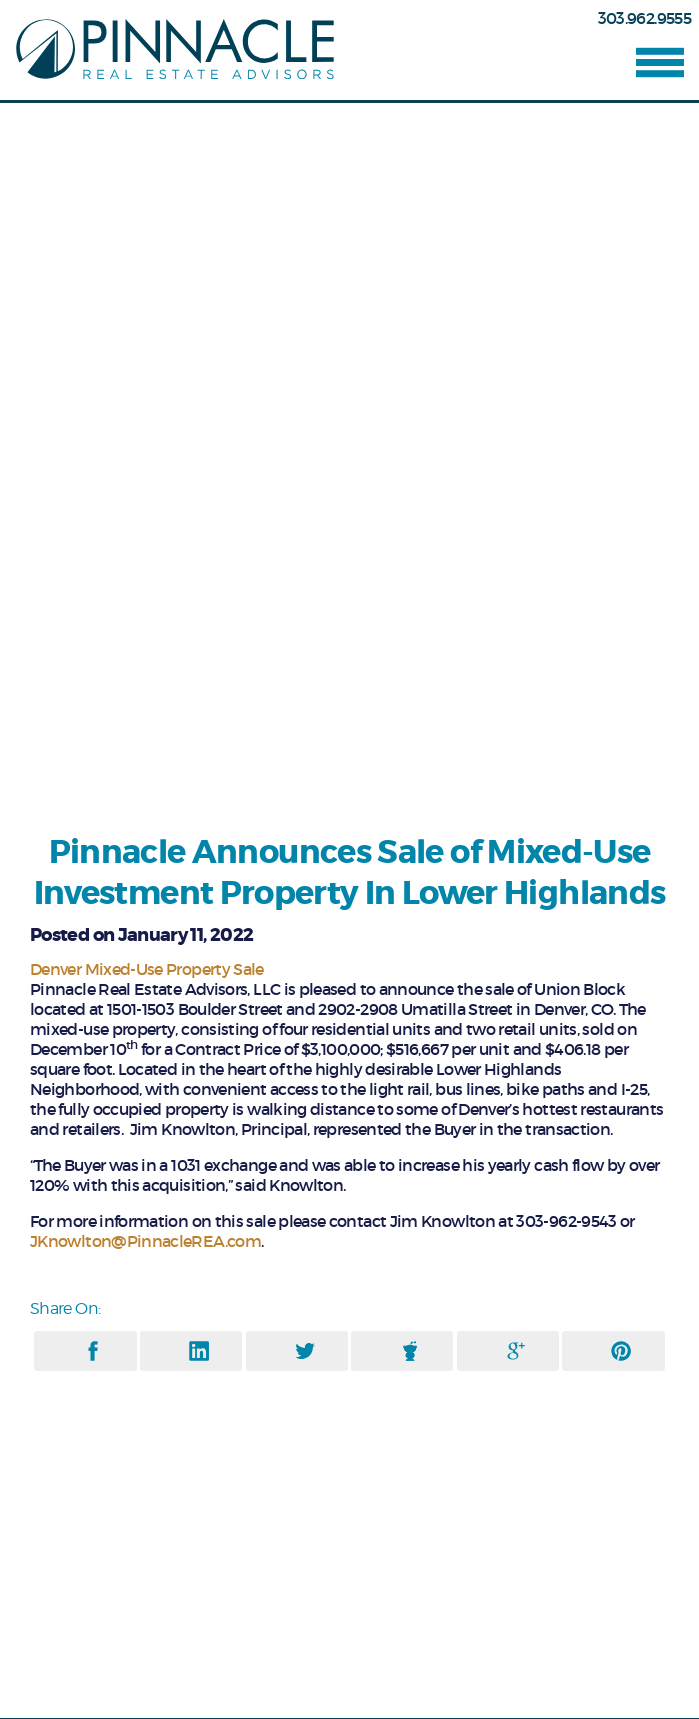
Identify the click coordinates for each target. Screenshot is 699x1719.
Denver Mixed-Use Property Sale (147, 969)
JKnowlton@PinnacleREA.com (145, 1241)
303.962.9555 (644, 18)
